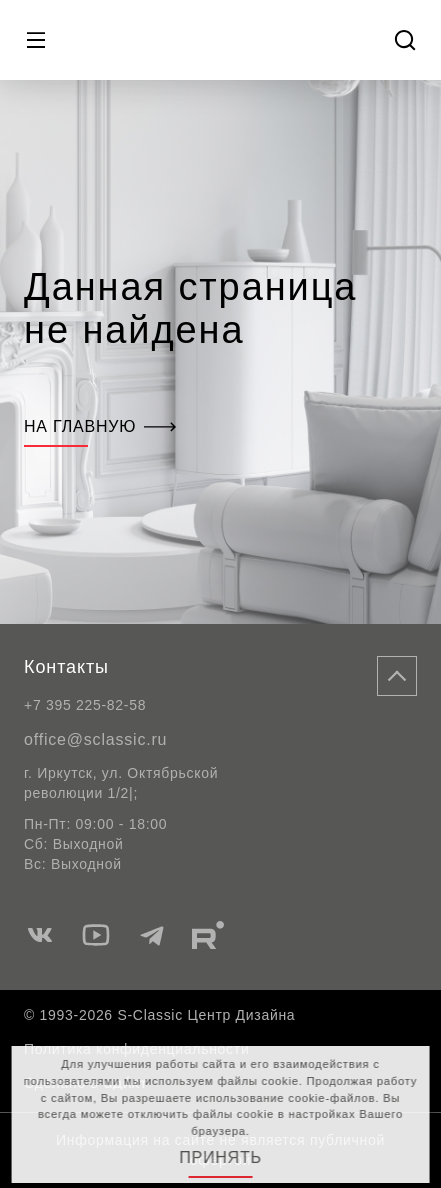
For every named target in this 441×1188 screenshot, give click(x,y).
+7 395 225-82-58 (85, 705)
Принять (220, 1157)
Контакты (66, 667)
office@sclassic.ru (95, 739)
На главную (100, 426)
